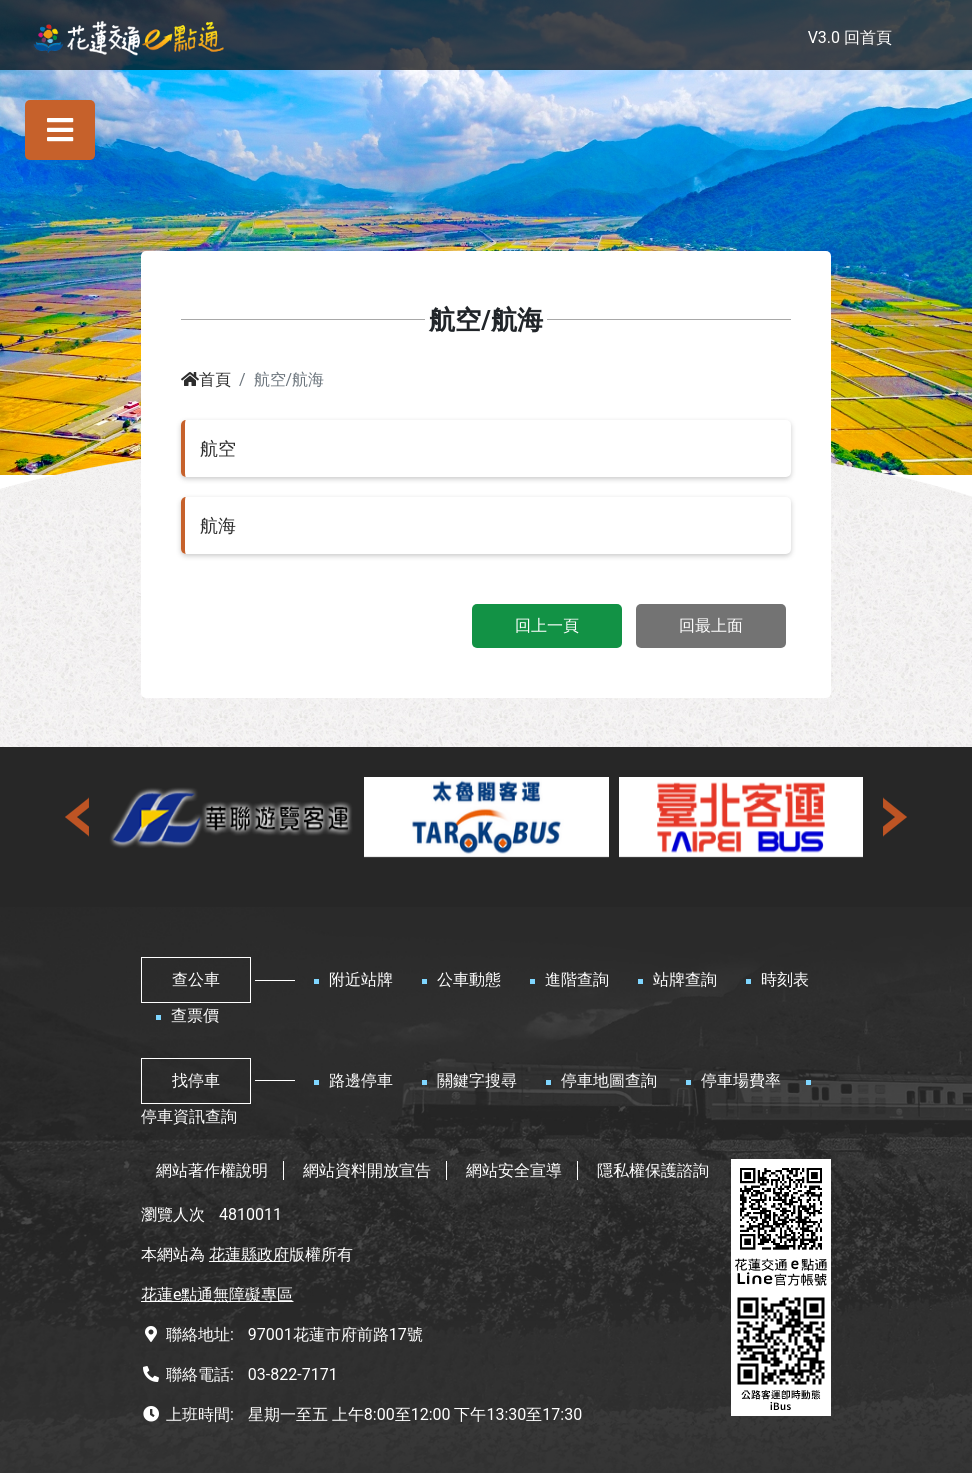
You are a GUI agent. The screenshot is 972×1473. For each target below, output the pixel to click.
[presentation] (79, 817)
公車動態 (469, 979)
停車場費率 (741, 1080)
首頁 (206, 379)
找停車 (196, 1080)
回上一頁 (547, 625)
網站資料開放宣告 (367, 1170)
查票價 (195, 1015)
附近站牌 (361, 979)
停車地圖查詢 (609, 1080)
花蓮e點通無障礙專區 (217, 1294)
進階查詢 (577, 979)
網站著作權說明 (212, 1170)
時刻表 (785, 979)
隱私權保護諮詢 (653, 1170)
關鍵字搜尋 (477, 1080)
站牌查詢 (685, 979)
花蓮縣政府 (249, 1254)
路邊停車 (361, 1080)
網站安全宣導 (514, 1170)
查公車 (196, 979)
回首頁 (868, 37)
